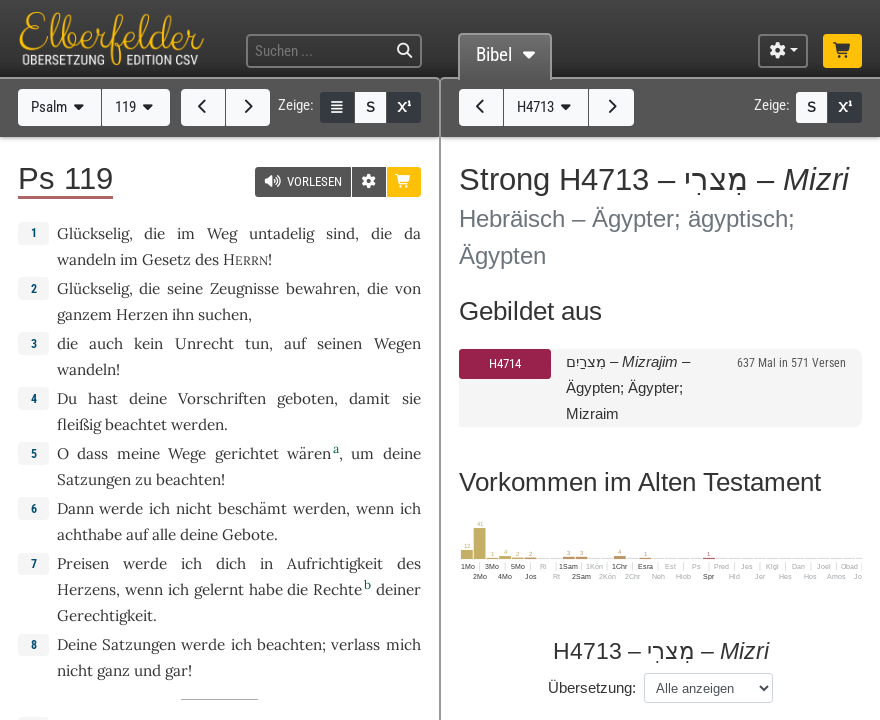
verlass (355, 644)
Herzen (142, 314)
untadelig (281, 233)
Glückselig (93, 233)
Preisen (83, 563)
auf (137, 534)
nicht (194, 508)
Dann (75, 508)
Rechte (337, 589)
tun (257, 343)
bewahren (321, 288)
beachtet (136, 424)
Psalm (60, 107)
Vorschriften (222, 398)
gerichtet (247, 453)
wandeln (86, 259)
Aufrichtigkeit (335, 563)
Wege (187, 453)
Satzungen (94, 479)
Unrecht (204, 343)
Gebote (248, 534)
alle (164, 534)
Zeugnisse (244, 288)
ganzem (84, 314)
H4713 (546, 107)
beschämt (252, 508)
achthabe (89, 534)
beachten (188, 479)
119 (136, 107)
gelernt (219, 589)
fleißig (79, 424)
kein (148, 343)
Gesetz (166, 259)
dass (92, 453)
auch (106, 343)
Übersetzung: (592, 687)
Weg (222, 233)
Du (67, 398)
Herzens (86, 589)
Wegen (397, 343)
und (147, 670)
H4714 (505, 363)
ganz (113, 670)
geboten (305, 398)
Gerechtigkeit (105, 615)
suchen (223, 314)
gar (176, 670)
